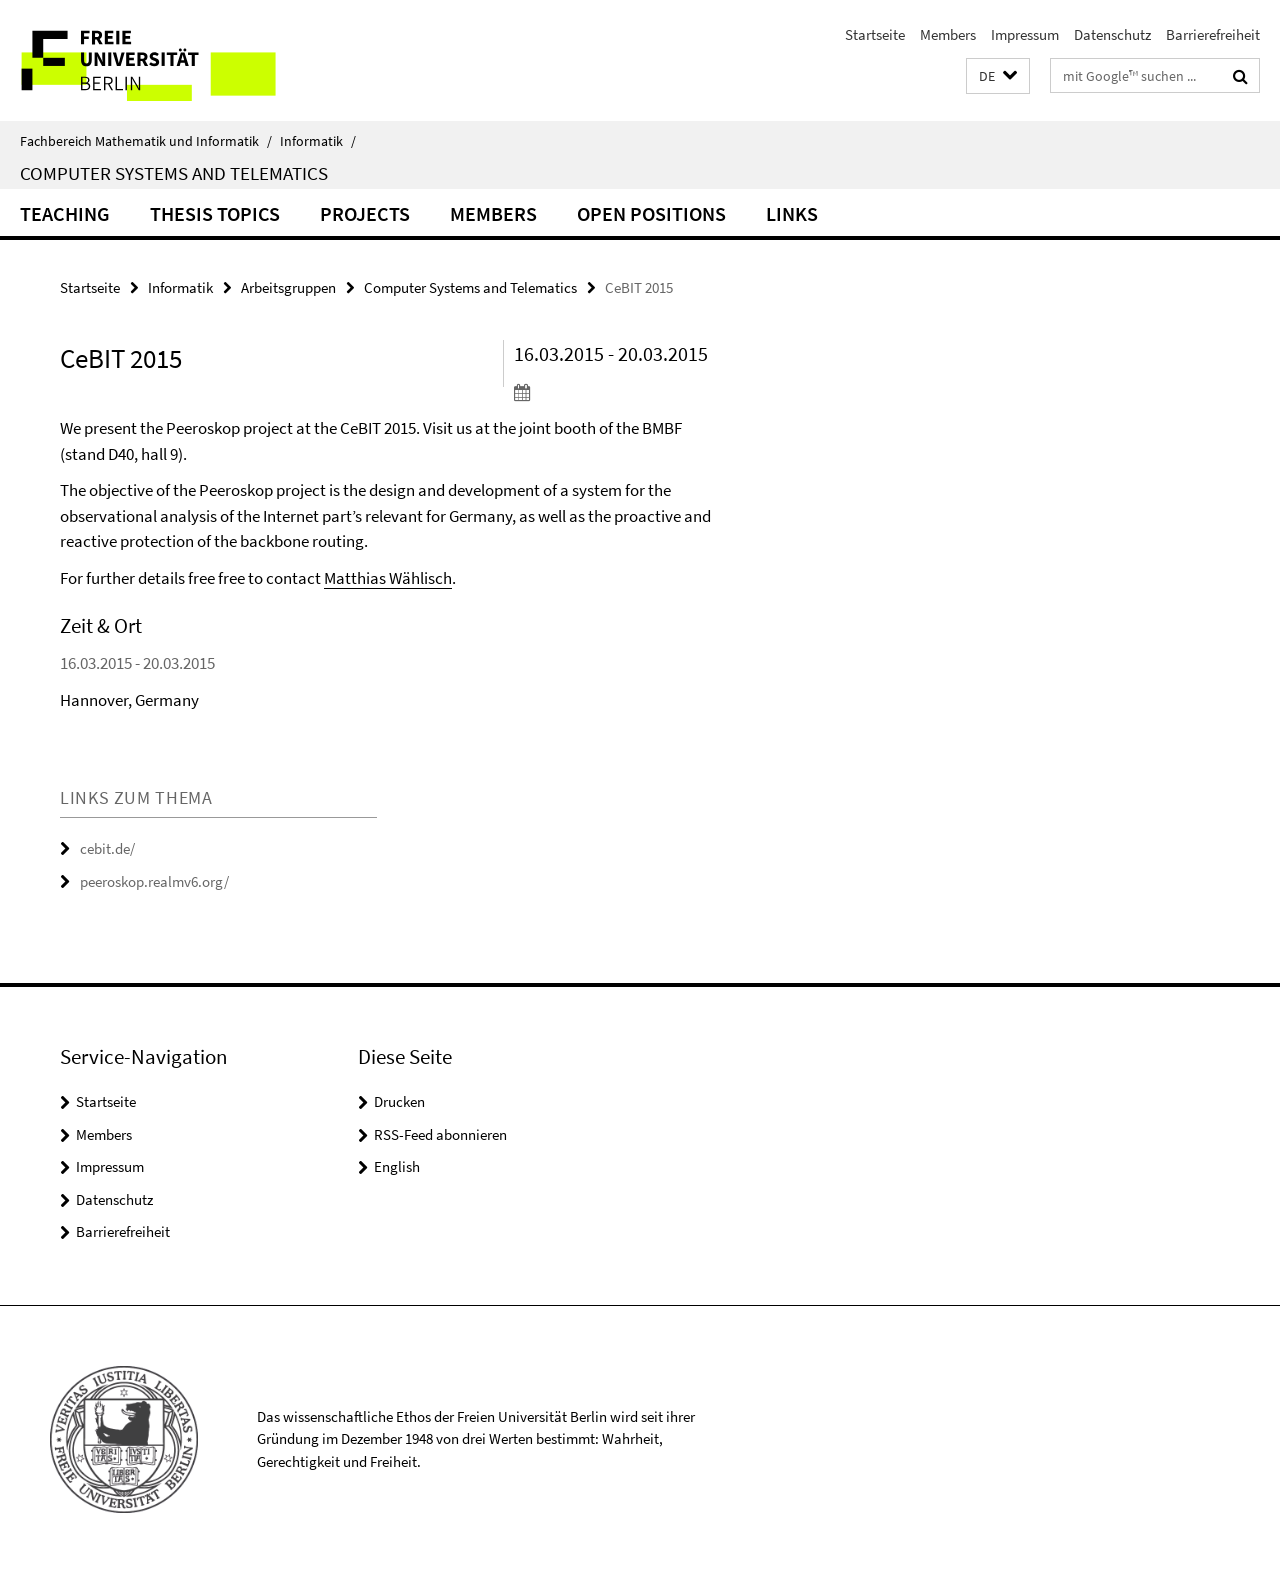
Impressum (1025, 34)
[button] (998, 76)
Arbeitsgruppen (288, 287)
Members (948, 34)
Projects (365, 213)
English (397, 1166)
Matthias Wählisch (388, 578)
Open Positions (651, 213)
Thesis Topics (215, 213)
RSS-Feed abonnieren (440, 1134)
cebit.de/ (107, 848)
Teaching (65, 213)
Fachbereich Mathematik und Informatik (146, 141)
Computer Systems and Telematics (174, 173)
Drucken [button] (399, 1101)
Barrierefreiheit (1213, 34)
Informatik (318, 141)
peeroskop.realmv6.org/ (154, 881)
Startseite (875, 34)
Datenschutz (1112, 34)
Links (792, 213)
